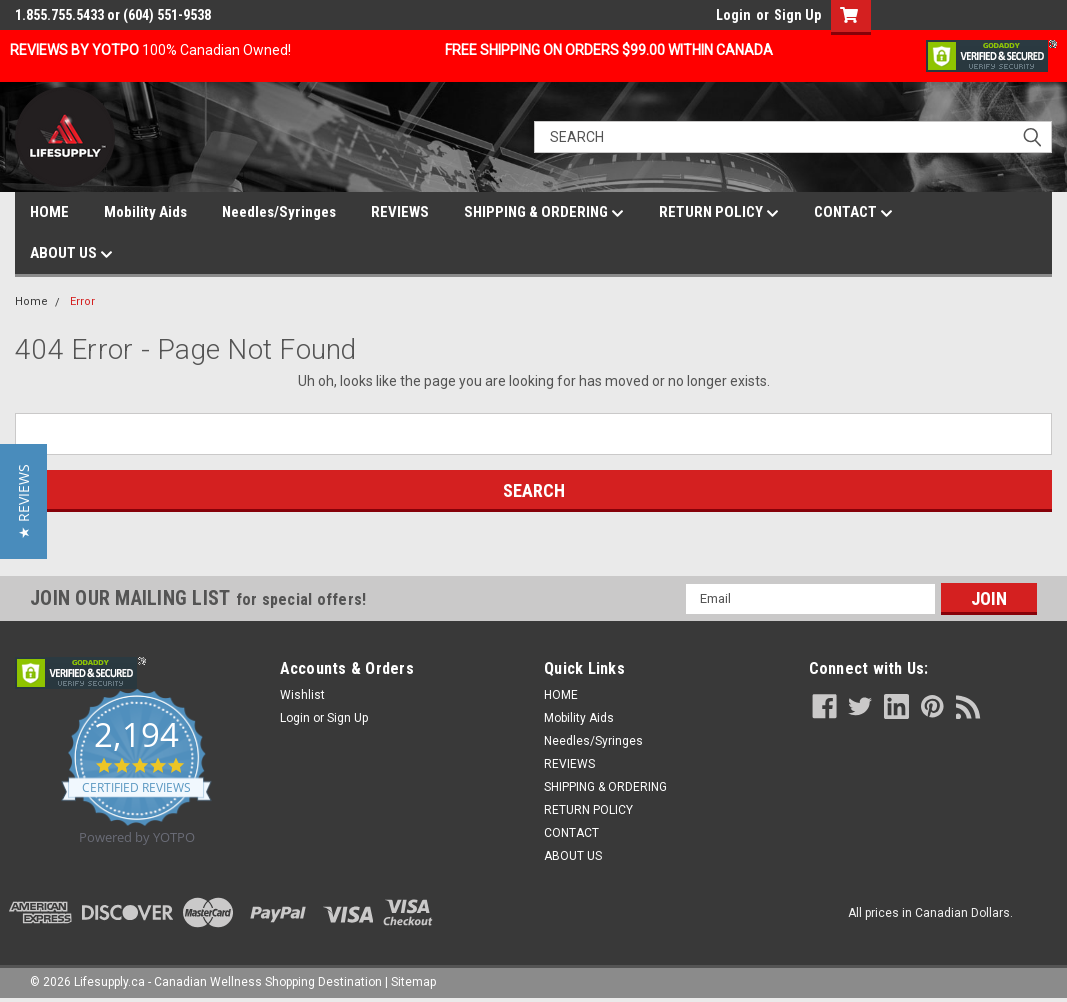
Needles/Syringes (279, 212)
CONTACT (853, 213)
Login (733, 15)
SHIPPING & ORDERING (544, 213)
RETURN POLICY (719, 213)
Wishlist (302, 695)
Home (31, 301)
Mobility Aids (145, 212)
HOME (49, 212)
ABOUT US (71, 254)
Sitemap (413, 982)
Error (82, 301)
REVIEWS (400, 212)
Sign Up (797, 15)
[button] (23, 501)
